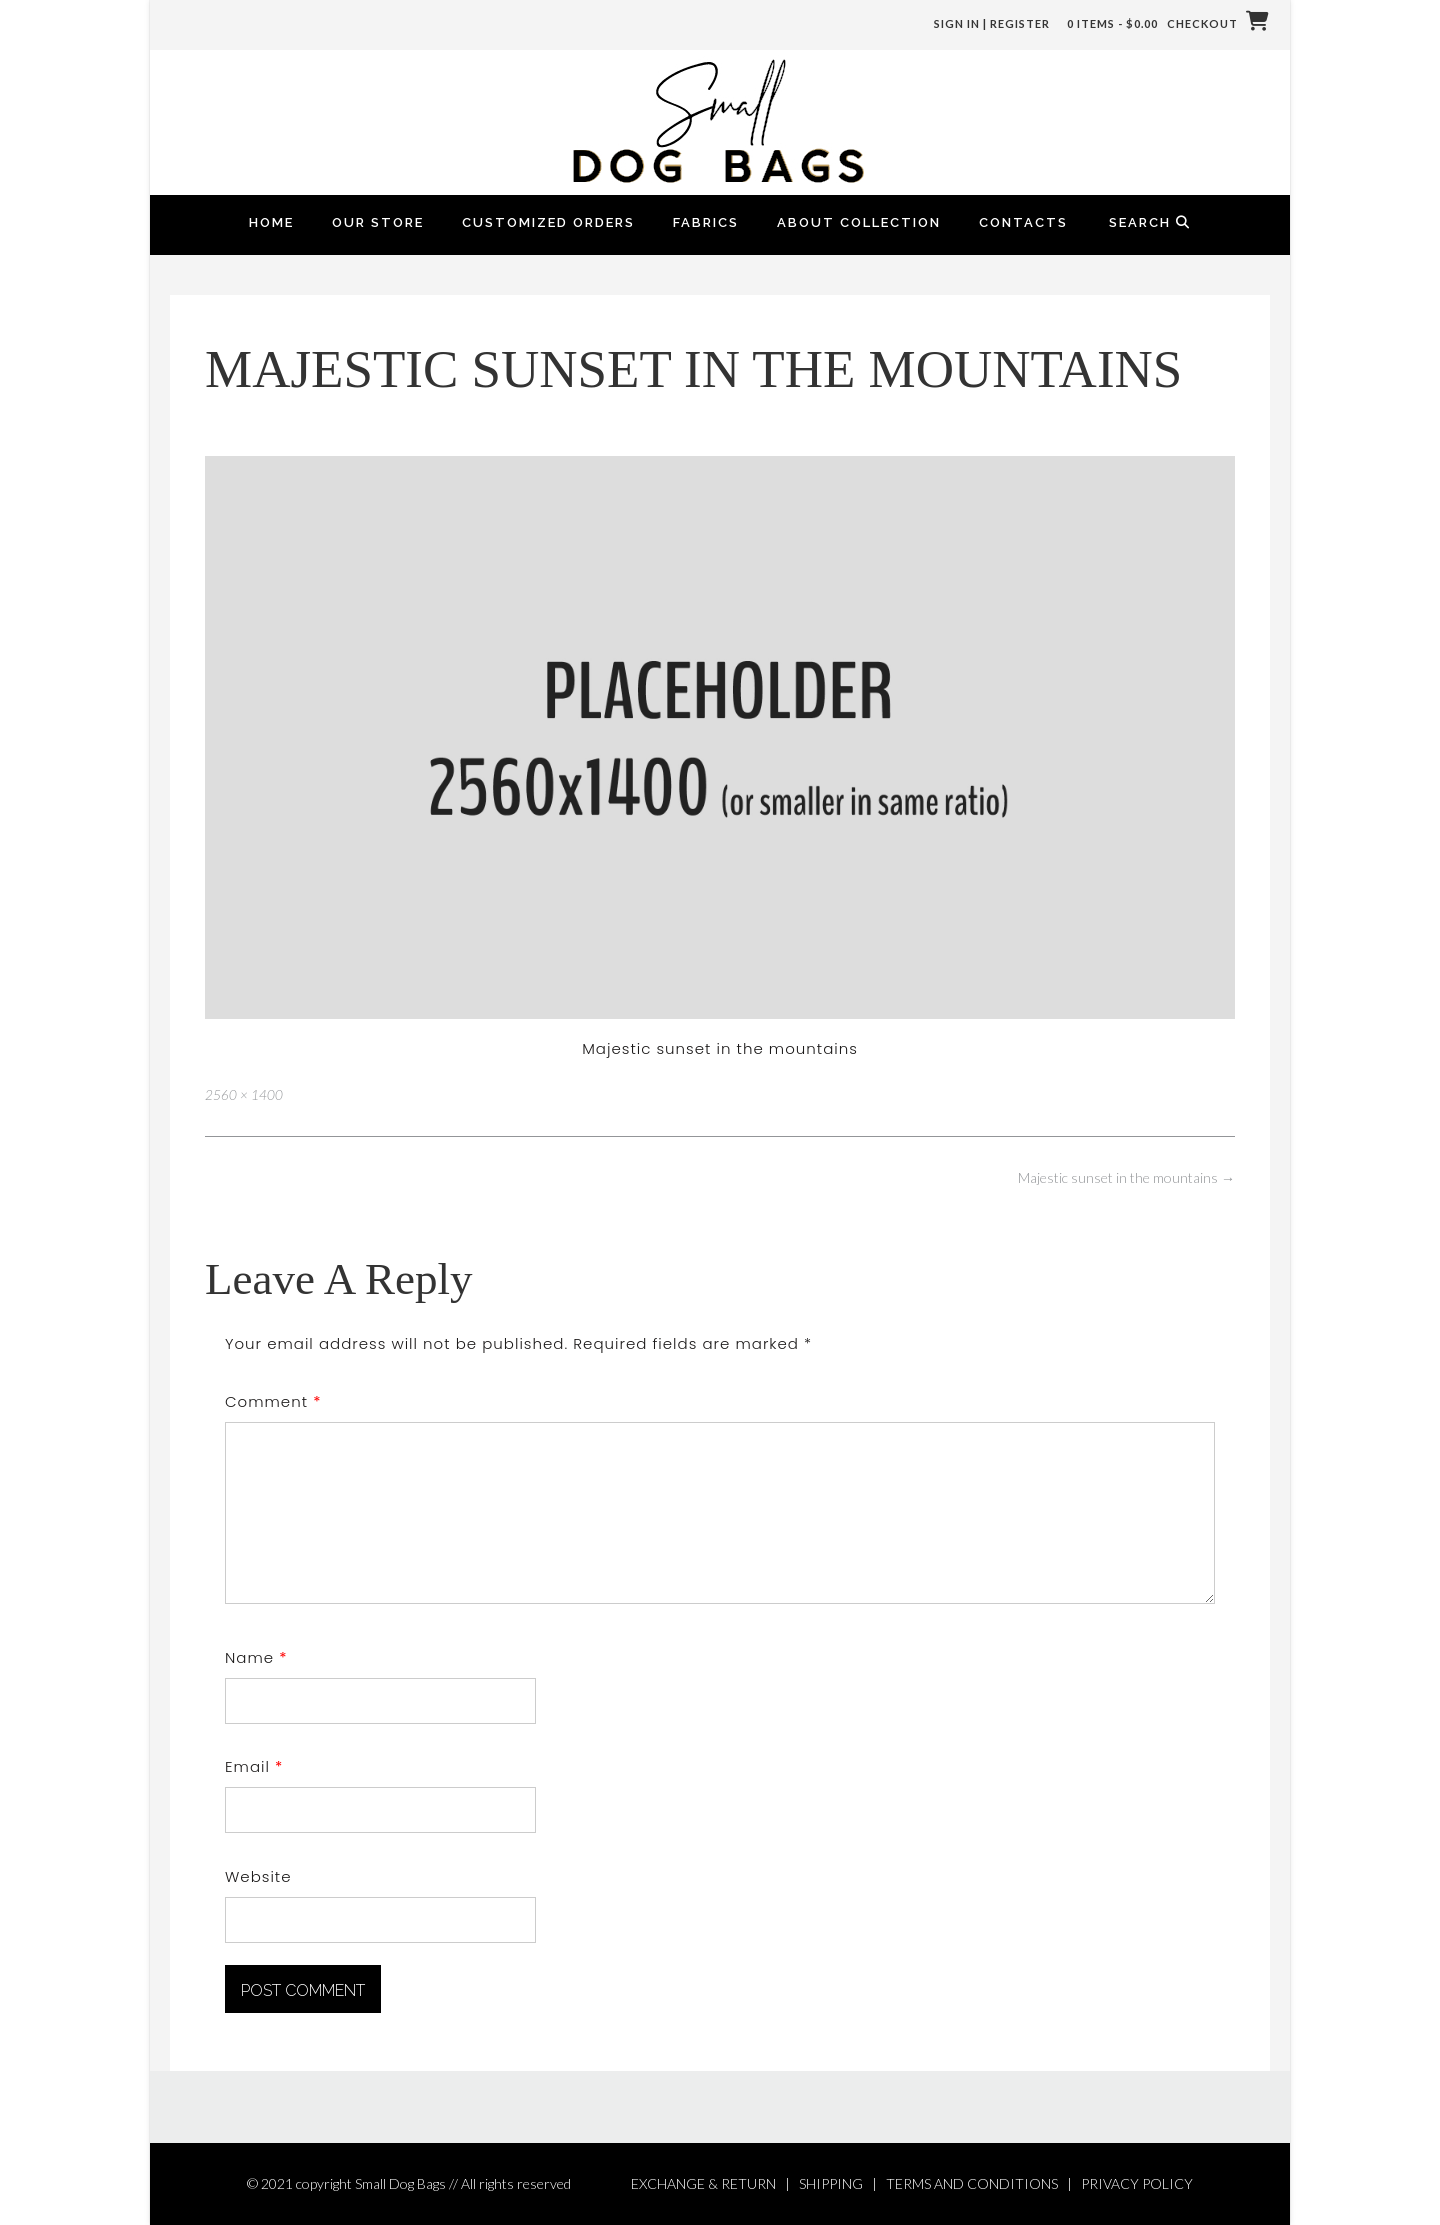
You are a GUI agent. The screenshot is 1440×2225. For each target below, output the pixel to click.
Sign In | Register (992, 23)
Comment (273, 1401)
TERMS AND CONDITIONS (972, 2183)
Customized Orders (548, 222)
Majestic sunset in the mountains (1126, 1177)
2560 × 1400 (244, 1095)
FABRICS (706, 222)
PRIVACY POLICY (1137, 2183)
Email (254, 1766)
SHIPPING (831, 2183)
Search (1150, 222)
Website (258, 1876)
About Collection (859, 222)
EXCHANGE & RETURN (703, 2183)
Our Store (378, 222)
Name (256, 1657)
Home (271, 222)
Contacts (1023, 222)
